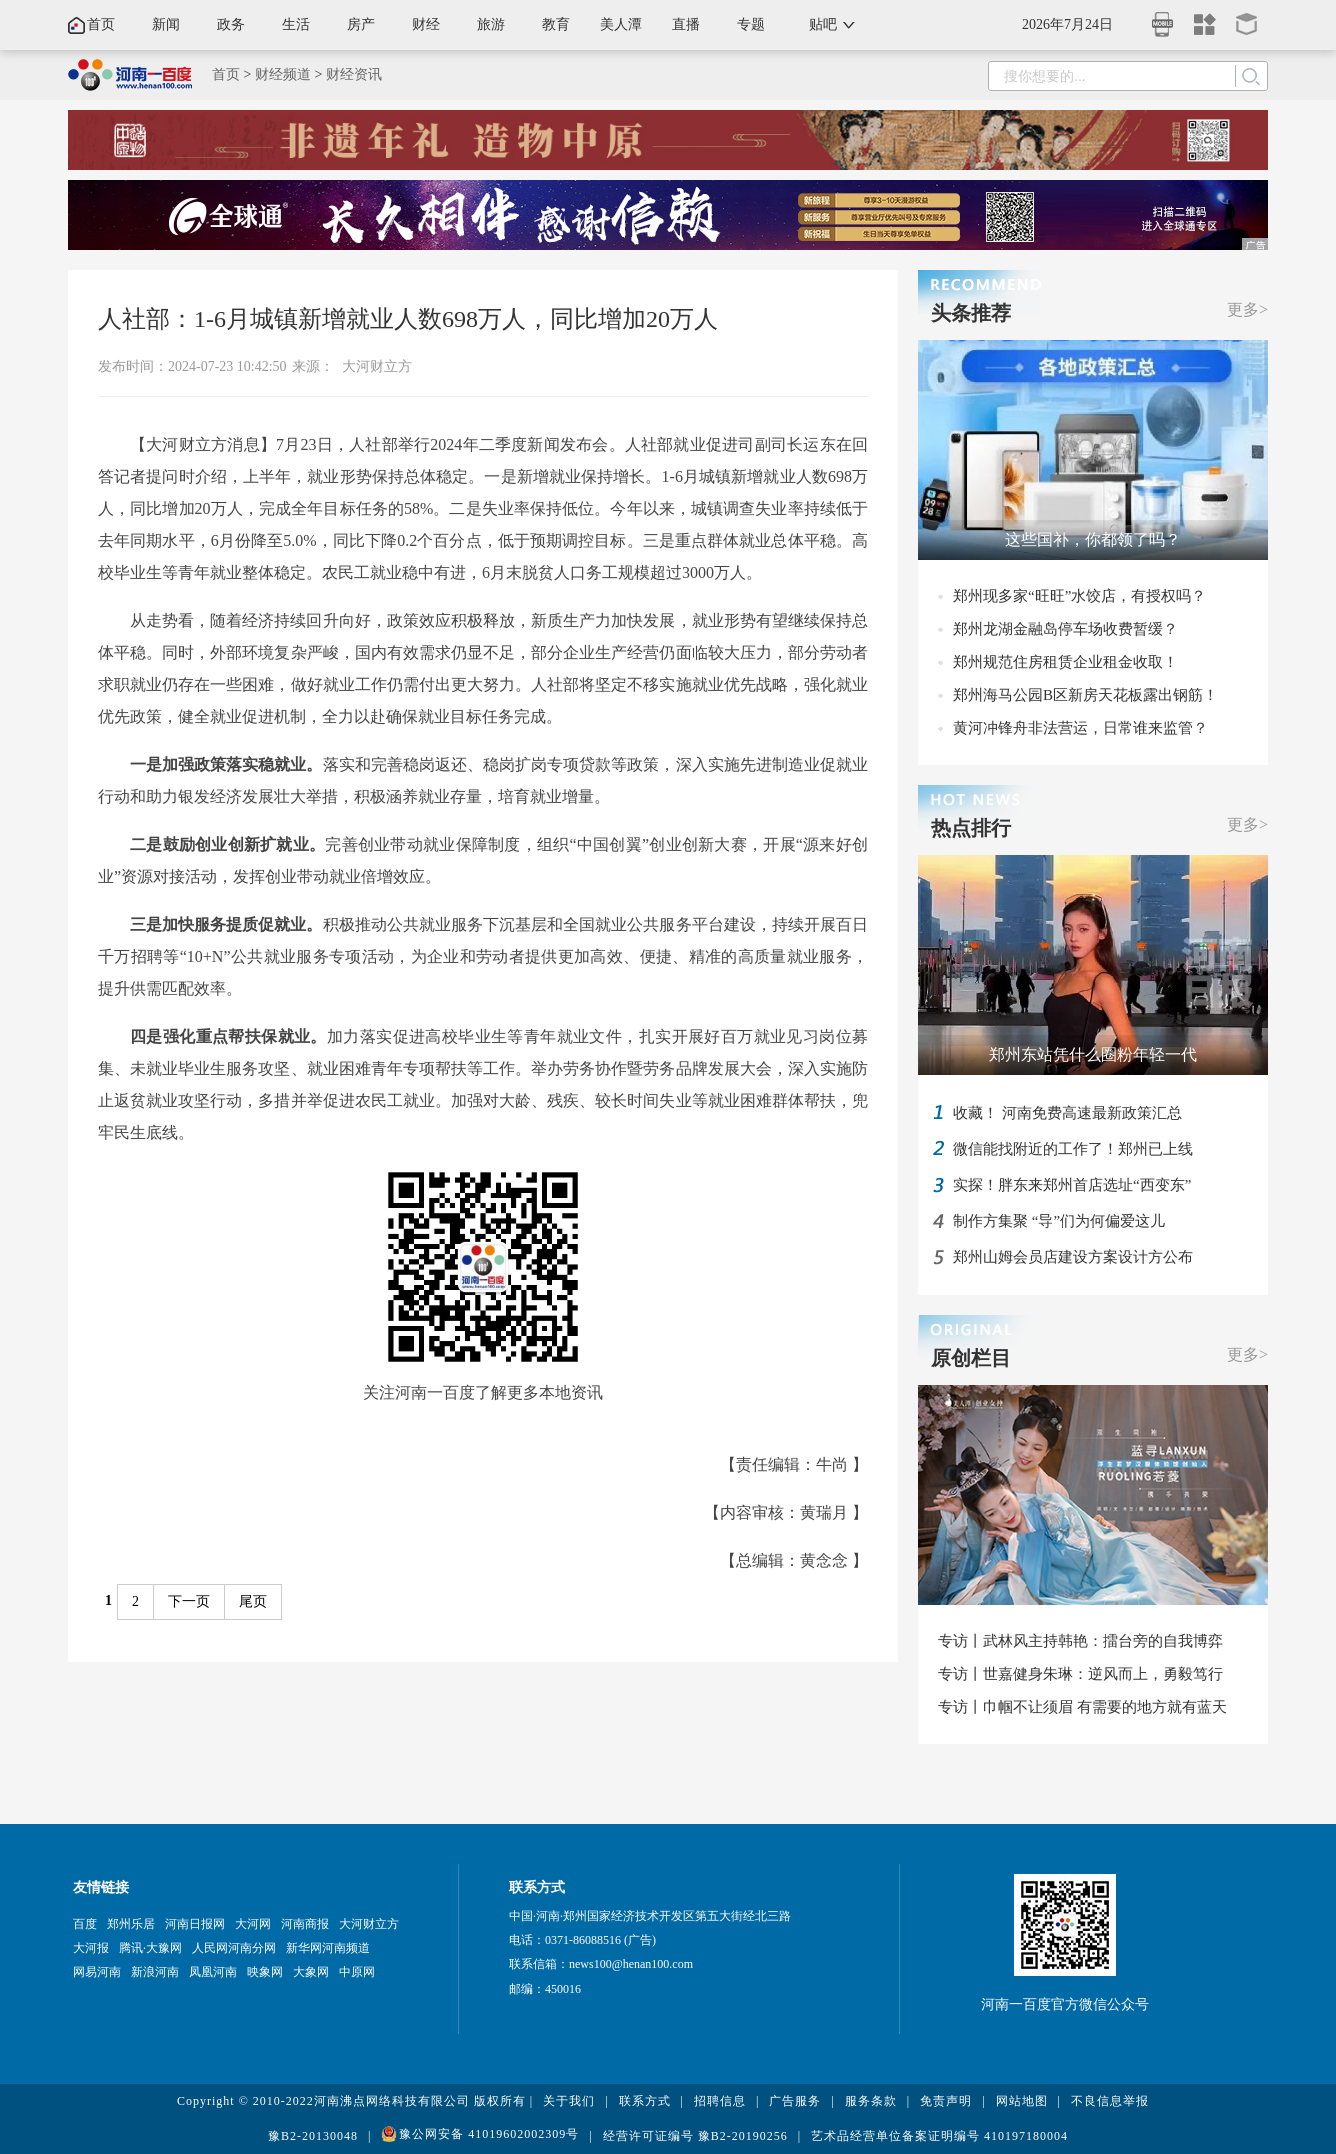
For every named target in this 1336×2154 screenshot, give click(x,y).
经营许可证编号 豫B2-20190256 (695, 2136)
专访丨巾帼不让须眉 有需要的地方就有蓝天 (1082, 1707)
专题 (751, 24)
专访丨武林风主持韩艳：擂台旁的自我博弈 (1080, 1641)
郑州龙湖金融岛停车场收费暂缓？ (1065, 629)
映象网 (265, 1972)
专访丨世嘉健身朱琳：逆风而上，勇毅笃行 (1080, 1674)
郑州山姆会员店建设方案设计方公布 (1073, 1257)
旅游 (491, 24)
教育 (556, 24)
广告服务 (795, 2101)
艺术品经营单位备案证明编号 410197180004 (939, 2136)
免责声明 (946, 2101)
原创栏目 (971, 1358)
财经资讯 (354, 74)
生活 (296, 24)
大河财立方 (377, 366)
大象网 (311, 1972)
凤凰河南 (213, 1972)
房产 (361, 24)
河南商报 (305, 1924)
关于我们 (569, 2101)
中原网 (357, 1972)
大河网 (253, 1924)
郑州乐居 (131, 1924)
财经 (426, 24)
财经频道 (283, 74)
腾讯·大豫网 (150, 1948)
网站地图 (1022, 2101)
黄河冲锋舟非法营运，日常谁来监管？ (1080, 728)
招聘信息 (720, 2101)
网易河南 (97, 1972)
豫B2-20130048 (313, 2136)
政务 (231, 24)
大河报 (91, 1948)
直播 (686, 24)
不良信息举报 (1110, 2101)
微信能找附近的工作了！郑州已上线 (1073, 1149)
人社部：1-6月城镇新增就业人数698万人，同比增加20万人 (408, 319)
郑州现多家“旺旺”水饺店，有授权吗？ (1079, 596)
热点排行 (971, 828)
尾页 (253, 1601)
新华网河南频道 (328, 1948)
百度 (85, 1924)
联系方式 (645, 2101)
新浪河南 (155, 1972)
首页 (101, 24)
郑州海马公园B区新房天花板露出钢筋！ (1085, 695)
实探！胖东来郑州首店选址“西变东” (1072, 1185)
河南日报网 (195, 1924)
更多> (1247, 309)
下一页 (189, 1601)
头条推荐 (971, 313)
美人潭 (621, 24)
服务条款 (871, 2101)
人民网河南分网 (234, 1948)
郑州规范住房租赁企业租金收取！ (1065, 662)
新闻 (166, 24)
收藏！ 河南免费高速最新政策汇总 (1067, 1113)
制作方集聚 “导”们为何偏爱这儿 (1059, 1221)
